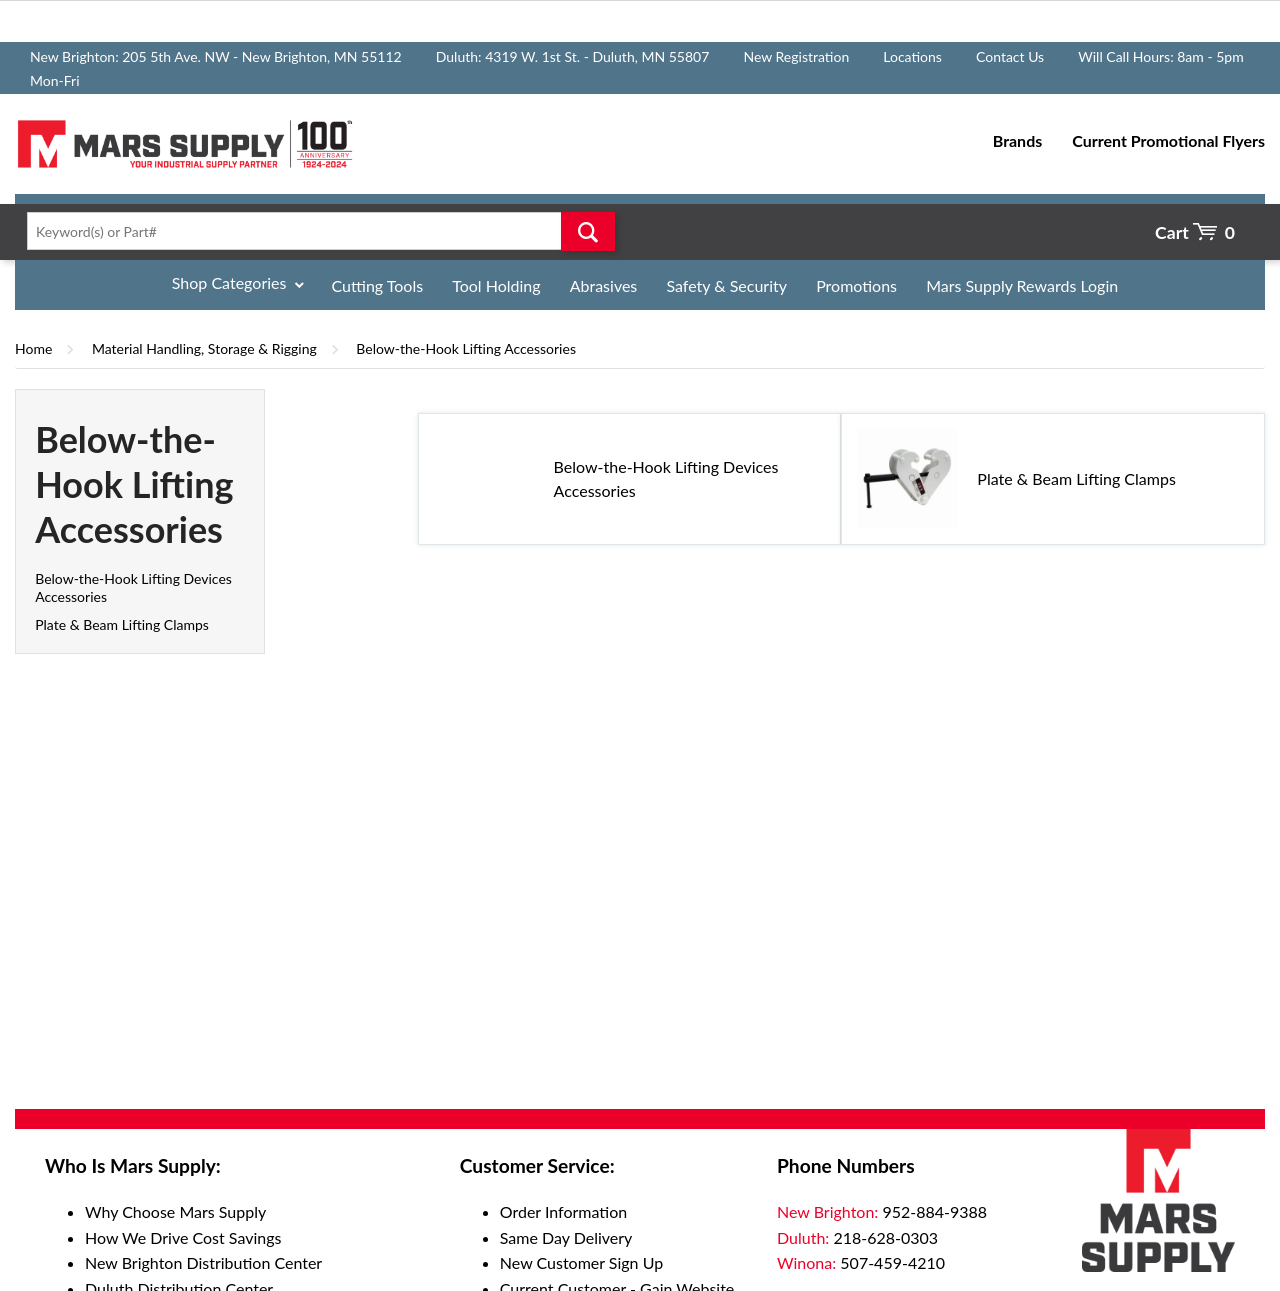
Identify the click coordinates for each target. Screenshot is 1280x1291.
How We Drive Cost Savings (183, 1237)
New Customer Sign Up (581, 1262)
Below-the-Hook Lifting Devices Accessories (666, 478)
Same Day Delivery (566, 1237)
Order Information (563, 1211)
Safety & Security (726, 285)
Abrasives (604, 285)
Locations (912, 56)
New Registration (796, 56)
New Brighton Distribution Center (203, 1262)
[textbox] (315, 231)
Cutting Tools (378, 285)
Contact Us (1010, 56)
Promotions (856, 285)
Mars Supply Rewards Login (1022, 285)
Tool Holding (496, 285)
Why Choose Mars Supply (175, 1211)
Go (588, 231)
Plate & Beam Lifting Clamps (122, 624)
